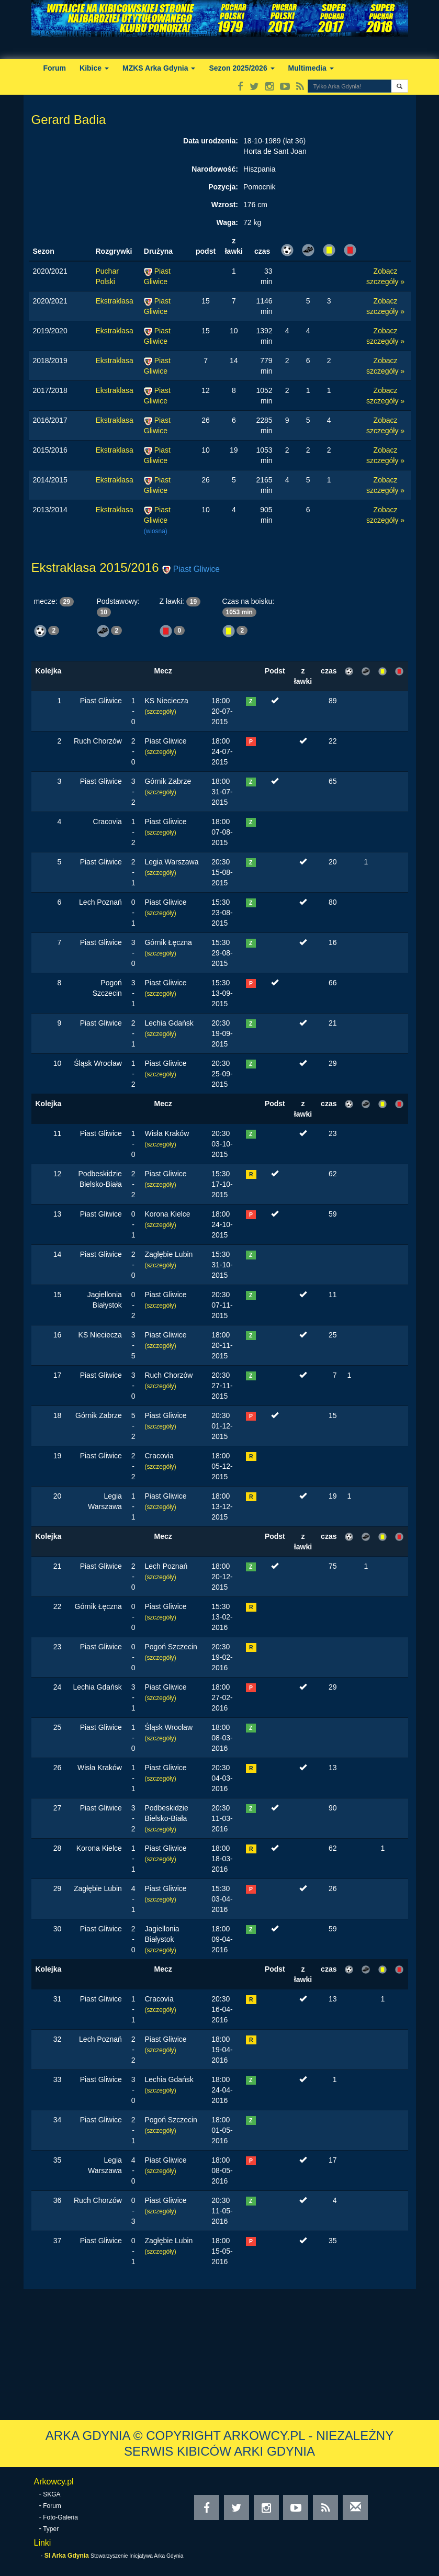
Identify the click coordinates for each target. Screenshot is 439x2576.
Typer (51, 2529)
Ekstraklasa (114, 301)
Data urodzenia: (210, 141)
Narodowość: (215, 169)
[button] (399, 86)
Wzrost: (224, 204)
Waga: (227, 222)
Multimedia (311, 68)
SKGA (51, 2494)
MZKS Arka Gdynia (158, 68)
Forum (54, 68)
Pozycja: (223, 187)
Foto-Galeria (60, 2517)
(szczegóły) (160, 711)
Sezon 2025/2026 (241, 68)
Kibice (94, 68)
